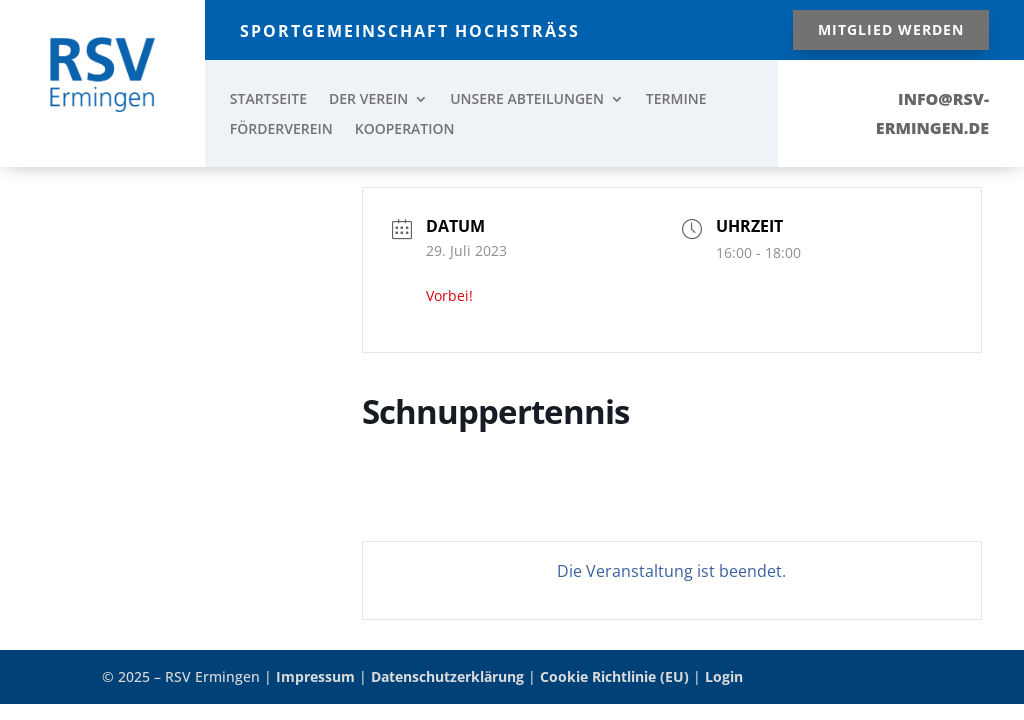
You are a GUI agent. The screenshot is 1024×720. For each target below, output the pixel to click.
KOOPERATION (405, 130)
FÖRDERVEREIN (281, 130)
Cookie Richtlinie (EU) (614, 676)
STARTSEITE (268, 100)
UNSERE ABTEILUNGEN (527, 100)
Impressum (315, 676)
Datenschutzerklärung (447, 676)
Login (724, 676)
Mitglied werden (891, 29)
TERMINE (676, 100)
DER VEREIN (368, 100)
